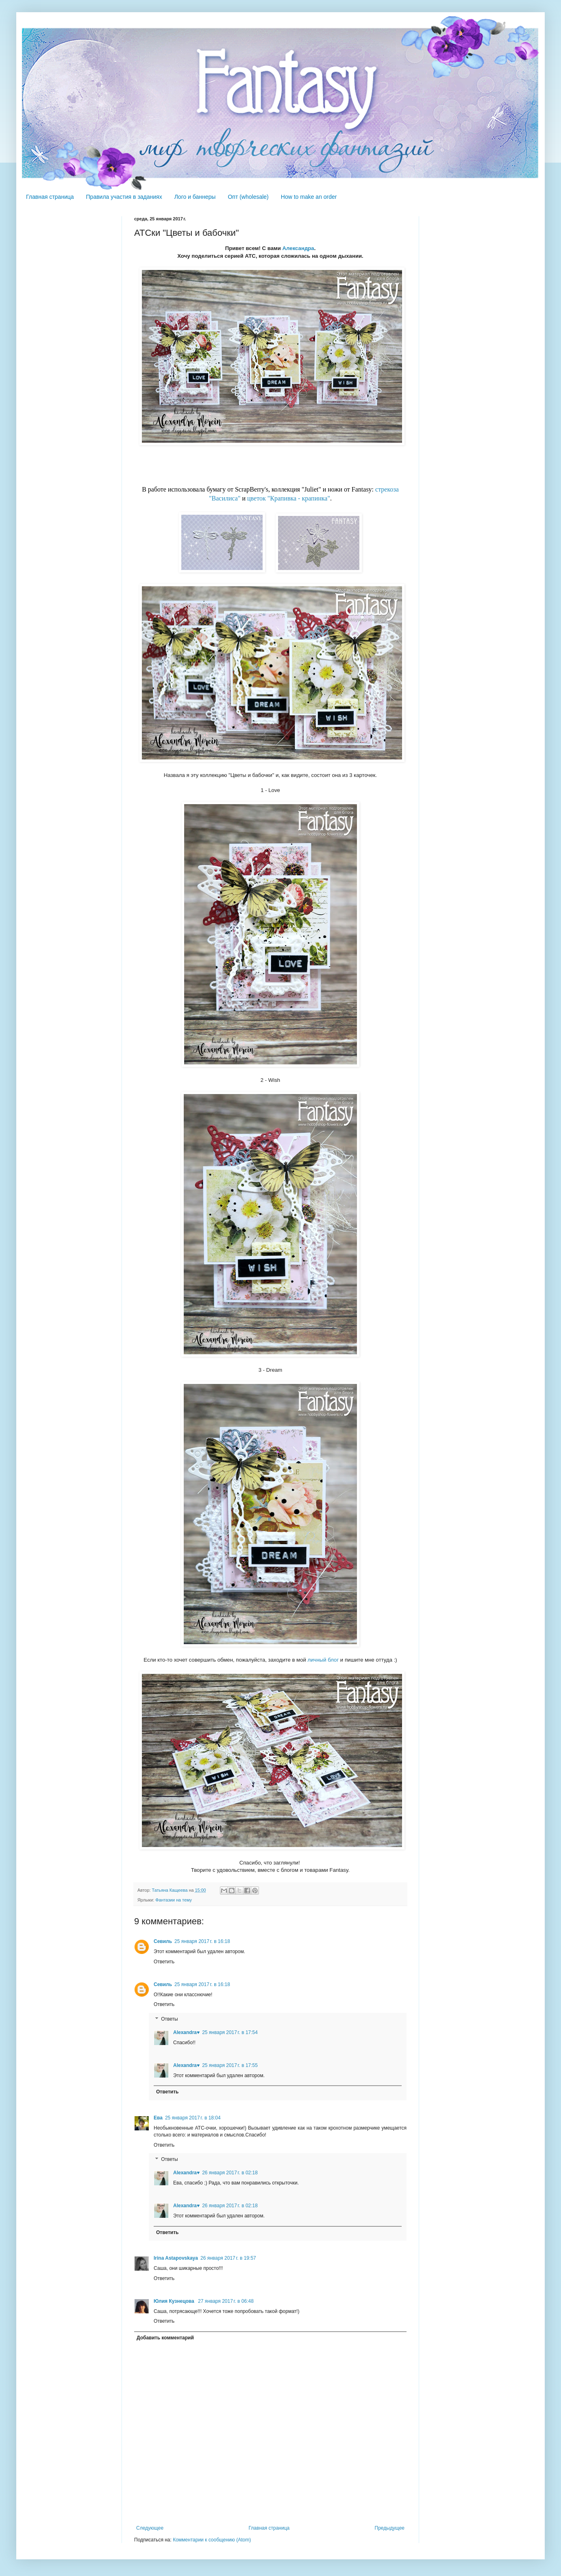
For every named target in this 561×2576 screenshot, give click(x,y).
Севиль (163, 1941)
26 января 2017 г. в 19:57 (228, 2258)
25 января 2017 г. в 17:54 (230, 2032)
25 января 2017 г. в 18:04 (193, 2118)
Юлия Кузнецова (175, 2301)
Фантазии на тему (173, 1899)
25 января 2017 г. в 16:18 (202, 1941)
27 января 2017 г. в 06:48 (226, 2301)
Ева (158, 2118)
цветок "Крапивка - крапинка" (288, 498)
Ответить (164, 1962)
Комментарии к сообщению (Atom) (212, 2540)
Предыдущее (389, 2528)
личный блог (323, 1660)
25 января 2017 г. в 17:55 (230, 2065)
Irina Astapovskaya (176, 2258)
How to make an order (309, 197)
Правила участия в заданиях (124, 197)
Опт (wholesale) (248, 197)
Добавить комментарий (165, 2338)
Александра (298, 248)
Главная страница (50, 197)
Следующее (149, 2528)
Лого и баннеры (195, 197)
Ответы (169, 2019)
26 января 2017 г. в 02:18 (230, 2173)
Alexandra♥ (186, 2032)
